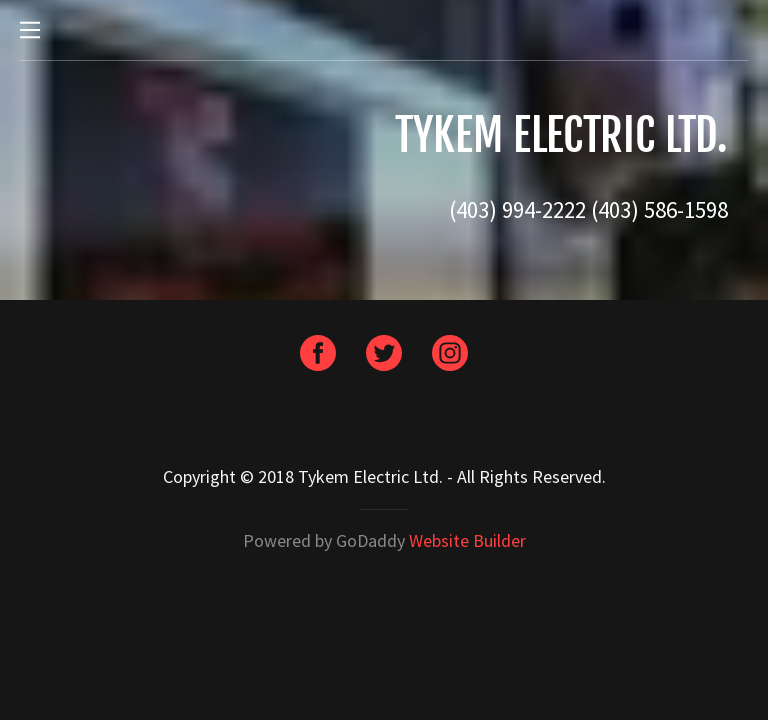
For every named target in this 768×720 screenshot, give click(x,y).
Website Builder (467, 540)
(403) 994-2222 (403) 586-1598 (588, 209)
